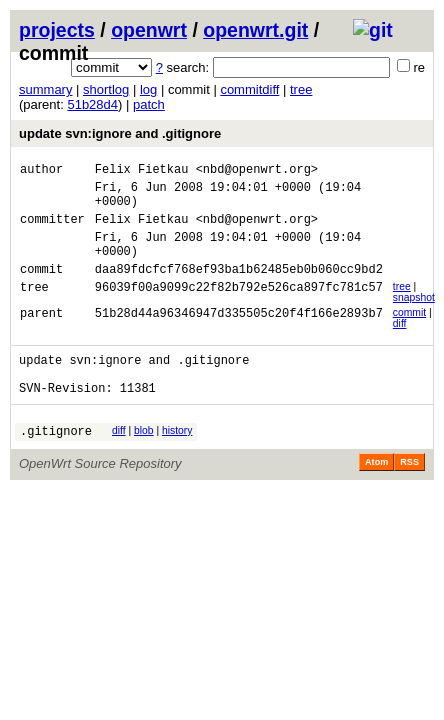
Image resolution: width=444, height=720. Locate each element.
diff (400, 344)
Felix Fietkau (142, 171)
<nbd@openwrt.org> (257, 171)
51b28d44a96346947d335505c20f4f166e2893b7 (239, 336)
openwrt (149, 30)
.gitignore (56, 463)
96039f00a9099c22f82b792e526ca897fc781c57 (239, 310)
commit (409, 333)
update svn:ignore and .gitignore (120, 133)
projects (57, 30)
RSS (409, 495)
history (177, 460)
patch (149, 104)
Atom (376, 495)
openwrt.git (255, 30)
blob (144, 460)
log (148, 89)
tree (301, 89)
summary (45, 89)
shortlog (106, 89)
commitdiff (249, 89)
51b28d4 (92, 104)
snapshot (414, 318)
